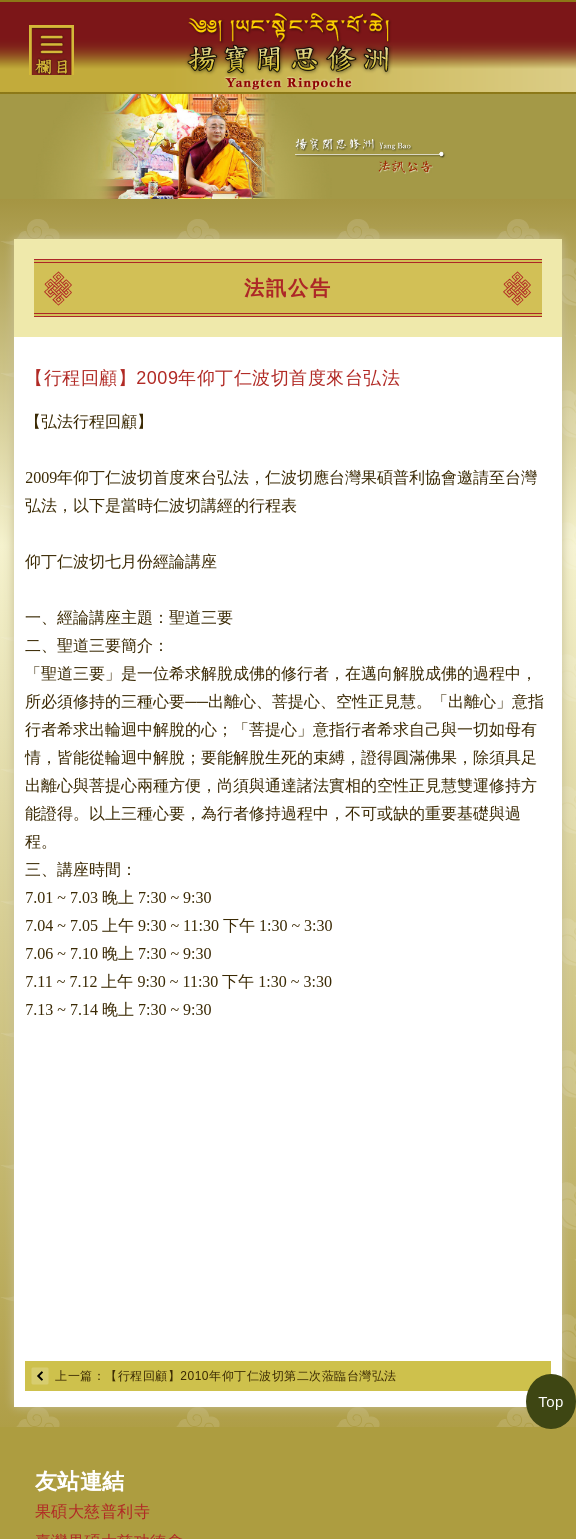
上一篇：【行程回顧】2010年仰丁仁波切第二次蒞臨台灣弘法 (225, 1376)
